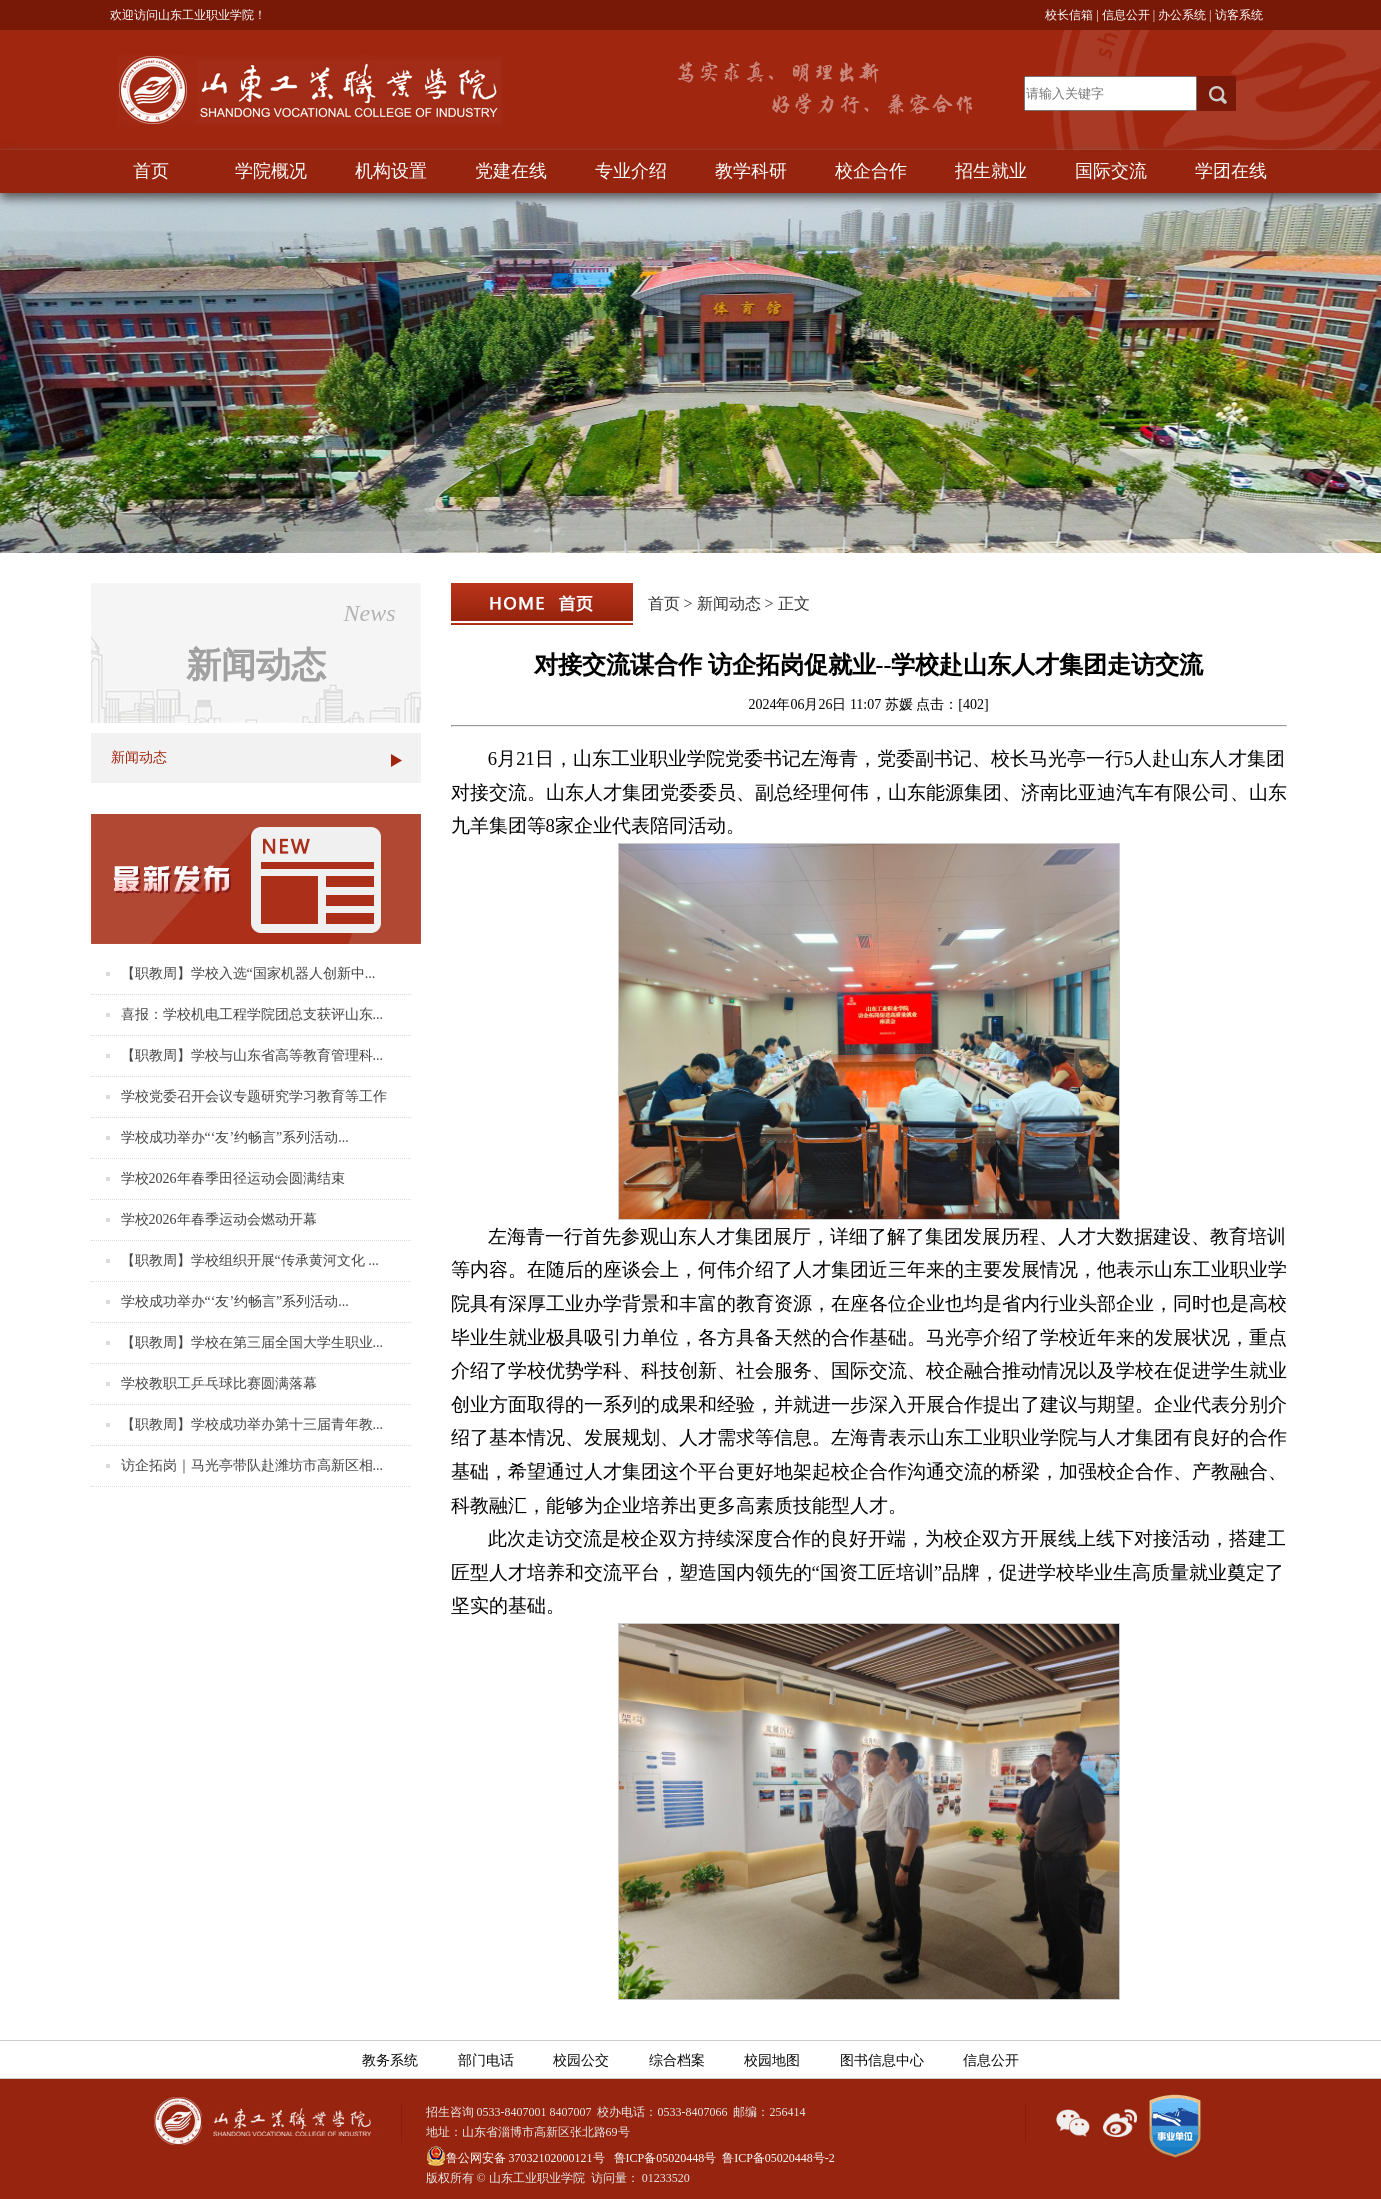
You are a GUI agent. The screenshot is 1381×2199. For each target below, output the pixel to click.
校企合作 (871, 171)
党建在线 (511, 171)
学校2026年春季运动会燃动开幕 (219, 1219)
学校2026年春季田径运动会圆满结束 (233, 1178)
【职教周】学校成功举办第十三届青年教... (252, 1424)
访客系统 (1239, 15)
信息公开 (1126, 15)
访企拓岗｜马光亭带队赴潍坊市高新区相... (252, 1465)
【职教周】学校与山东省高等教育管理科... (252, 1055)
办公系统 (1182, 15)
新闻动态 (139, 757)
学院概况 (271, 171)
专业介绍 (631, 171)
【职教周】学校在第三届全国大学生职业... (252, 1342)
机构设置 (391, 171)
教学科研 (751, 171)
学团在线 (1231, 171)
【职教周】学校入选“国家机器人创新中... (248, 973)
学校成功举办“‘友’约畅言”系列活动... (235, 1137)
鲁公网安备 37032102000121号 (515, 2158)
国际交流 (1111, 171)
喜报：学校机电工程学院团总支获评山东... (252, 1014)
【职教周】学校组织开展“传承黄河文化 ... (250, 1260)
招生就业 (991, 171)
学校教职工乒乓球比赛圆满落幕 (219, 1383)
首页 (151, 171)
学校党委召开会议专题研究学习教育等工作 (254, 1096)
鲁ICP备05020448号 (665, 2158)
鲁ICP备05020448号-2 (778, 2158)
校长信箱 (1069, 15)
